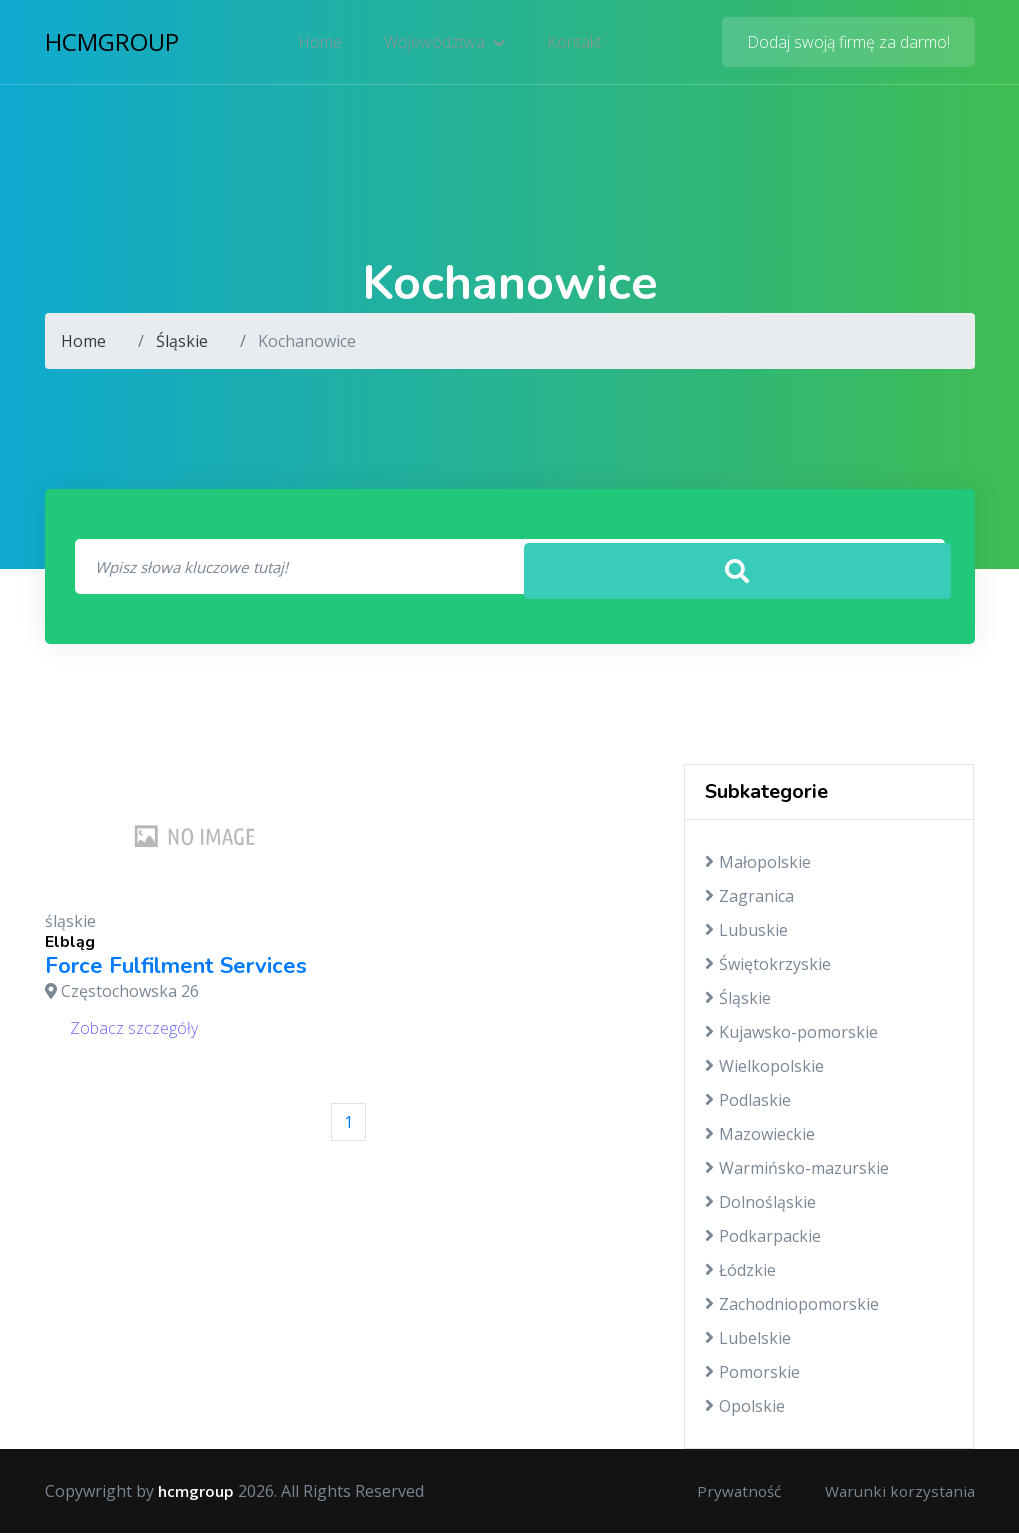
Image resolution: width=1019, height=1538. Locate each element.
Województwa (444, 45)
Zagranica (749, 901)
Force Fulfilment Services (176, 970)
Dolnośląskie (760, 1207)
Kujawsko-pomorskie (791, 1037)
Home (322, 45)
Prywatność (731, 1496)
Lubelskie (748, 1343)
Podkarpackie (763, 1241)
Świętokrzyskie (768, 969)
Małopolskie (758, 867)
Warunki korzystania (897, 1496)
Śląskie (182, 341)
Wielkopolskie (764, 1071)
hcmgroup (112, 44)
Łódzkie (740, 1275)
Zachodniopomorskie (792, 1309)
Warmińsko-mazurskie (797, 1173)
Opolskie (745, 1411)
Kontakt (572, 45)
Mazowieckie (760, 1139)
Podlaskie (748, 1105)
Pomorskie (752, 1377)
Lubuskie (746, 935)
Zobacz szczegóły (134, 1032)
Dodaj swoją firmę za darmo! (848, 45)
